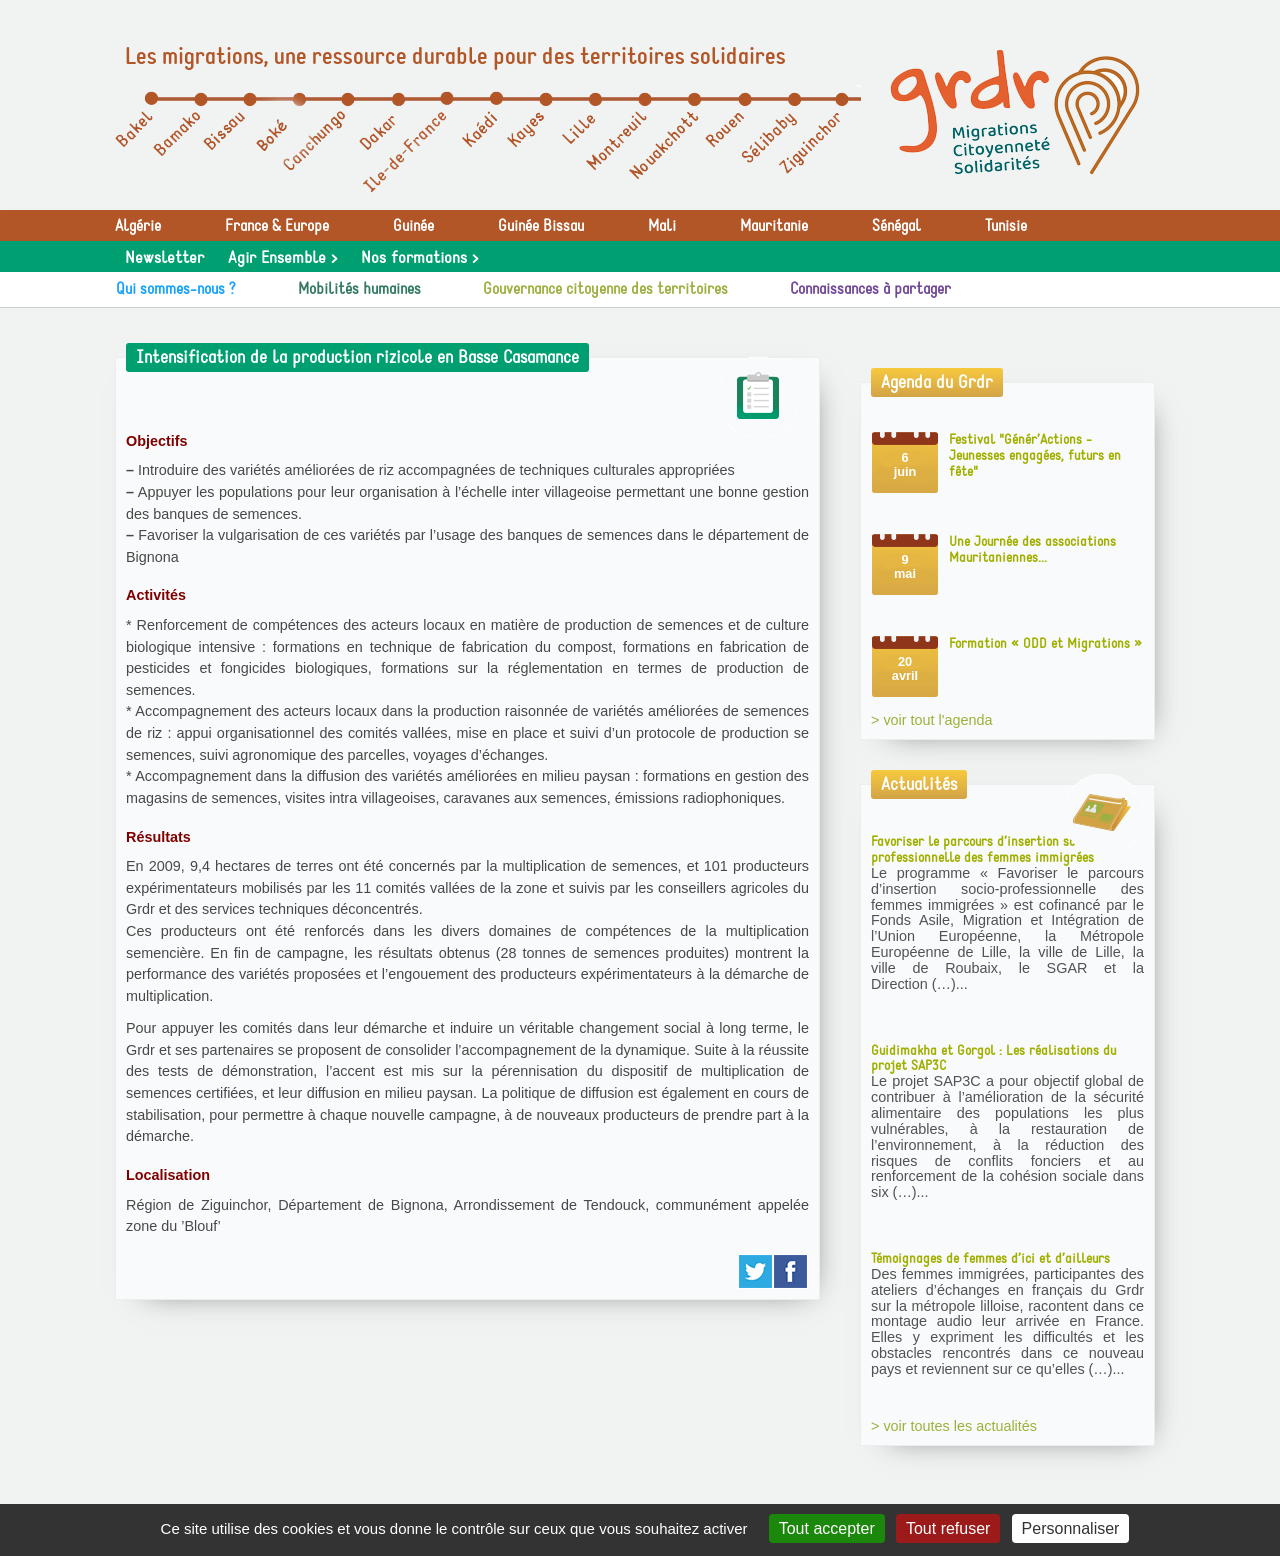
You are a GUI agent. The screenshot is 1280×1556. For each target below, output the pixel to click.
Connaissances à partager (870, 289)
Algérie (138, 226)
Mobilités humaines (359, 289)
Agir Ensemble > (282, 258)
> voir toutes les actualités (954, 1426)
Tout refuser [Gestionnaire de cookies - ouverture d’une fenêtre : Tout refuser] (948, 1528)
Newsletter (164, 258)
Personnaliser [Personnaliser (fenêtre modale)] (1071, 1528)
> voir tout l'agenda (932, 720)
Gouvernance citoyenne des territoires (605, 289)
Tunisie (1006, 226)
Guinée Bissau (541, 226)
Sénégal (896, 226)
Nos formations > (419, 258)
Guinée (413, 226)
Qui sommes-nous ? (176, 289)
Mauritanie (774, 226)
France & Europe (277, 226)
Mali (662, 226)
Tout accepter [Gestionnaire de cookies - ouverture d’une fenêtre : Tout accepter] (827, 1528)
